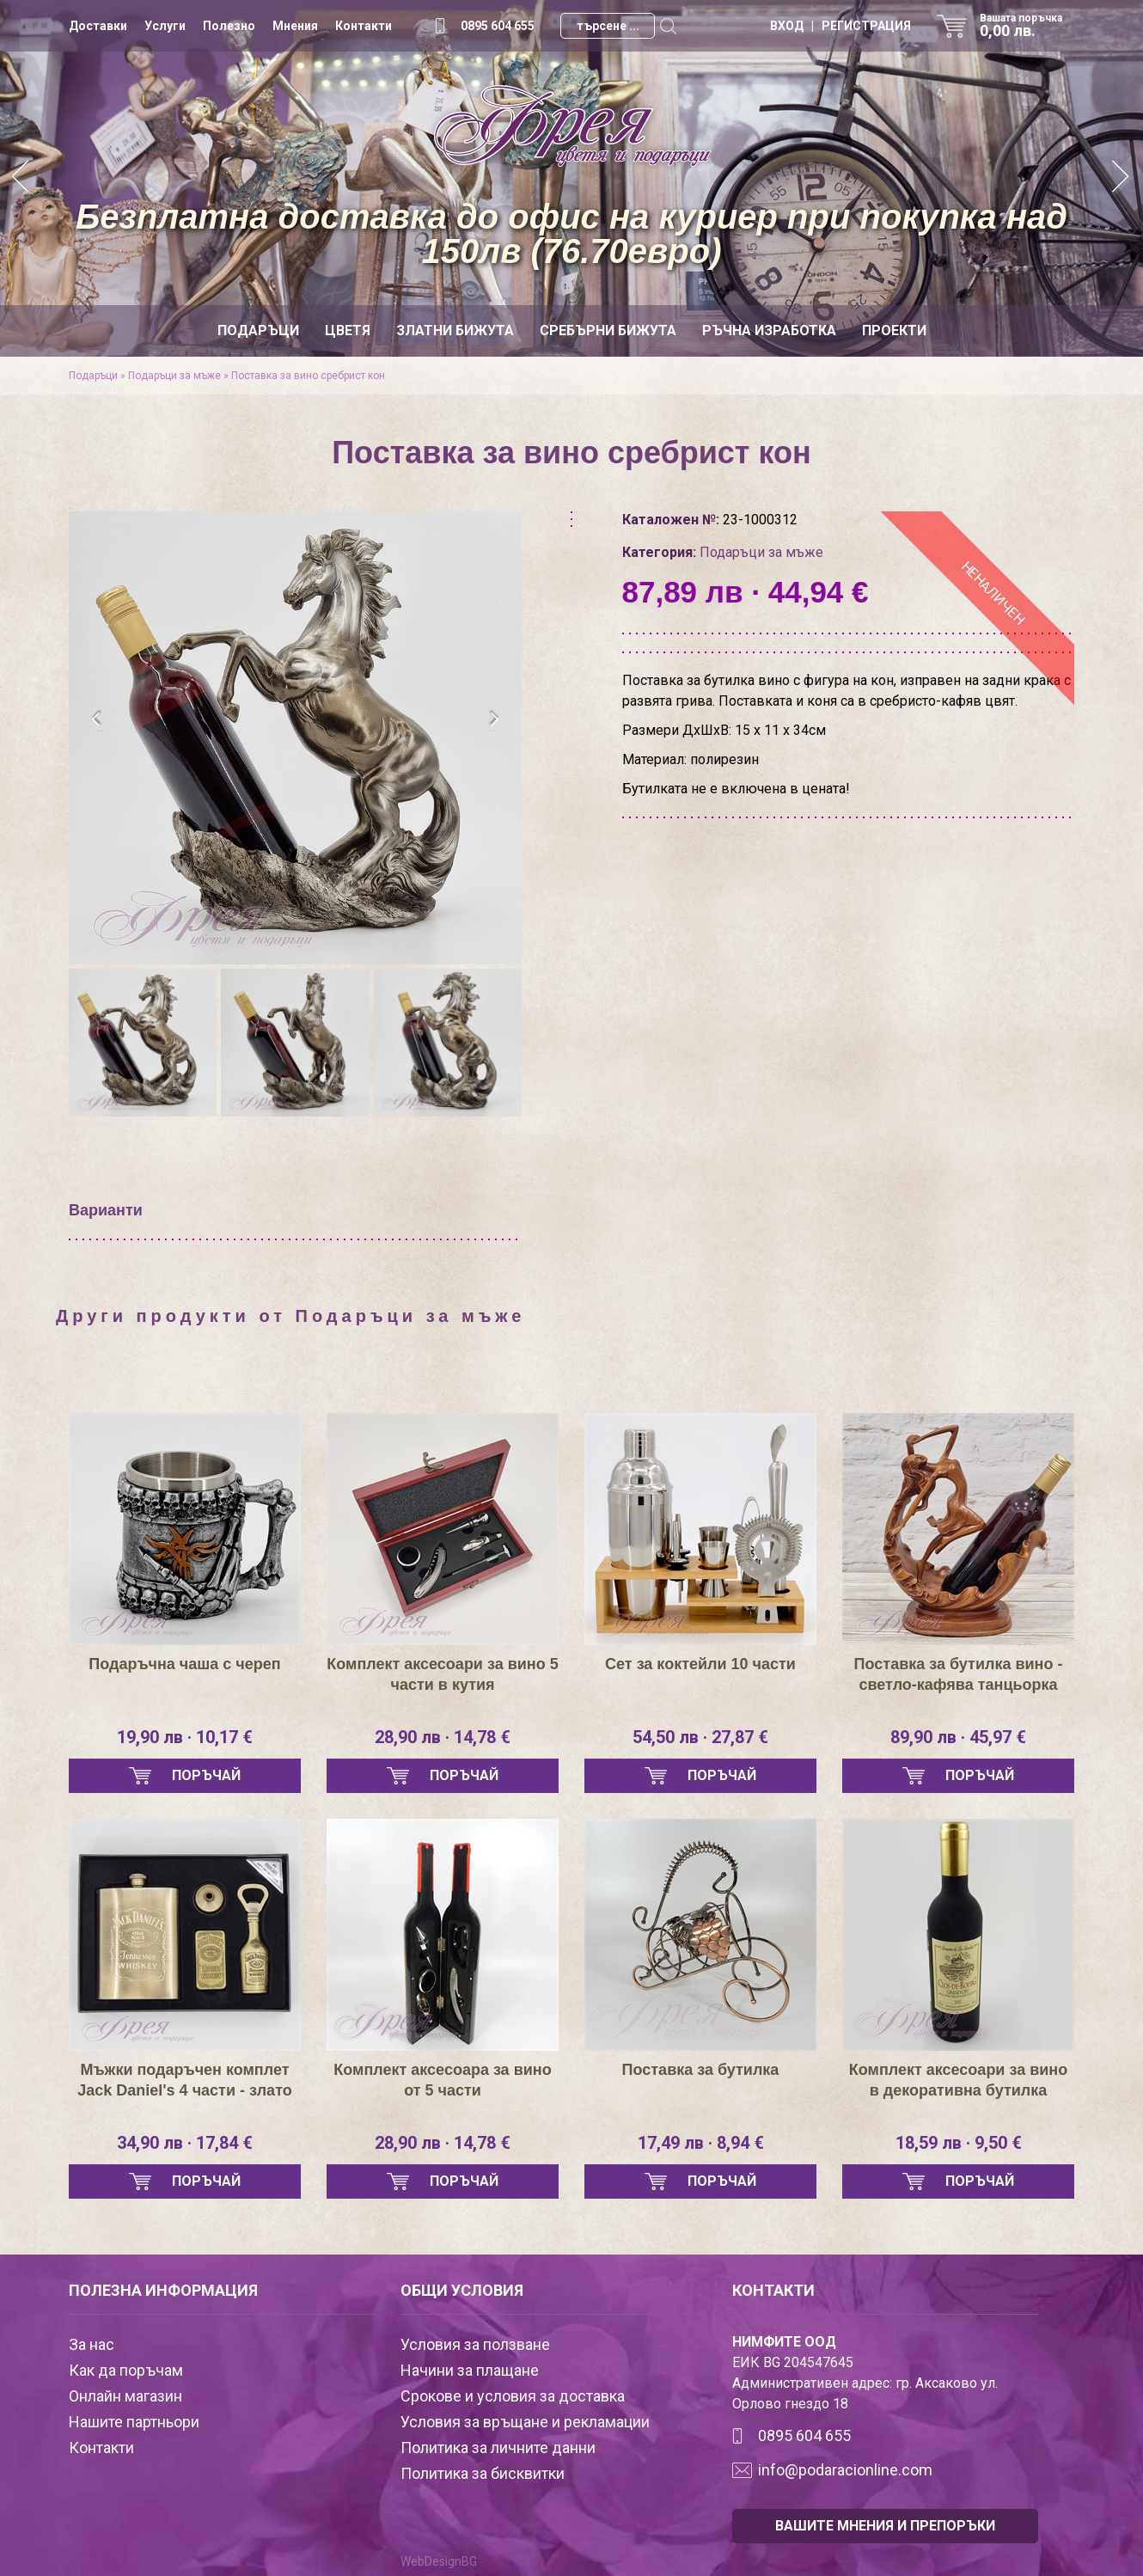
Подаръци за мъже (174, 376)
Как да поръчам (126, 2370)
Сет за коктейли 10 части (700, 1664)
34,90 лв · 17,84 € (185, 2142)
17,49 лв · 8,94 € (701, 2142)
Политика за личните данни (498, 2447)
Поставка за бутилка (700, 2069)
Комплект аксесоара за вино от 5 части (442, 2080)
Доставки (98, 26)
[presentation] (96, 719)
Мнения (295, 26)
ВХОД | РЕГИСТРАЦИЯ (840, 26)
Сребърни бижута (608, 330)
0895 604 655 (498, 26)
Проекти (894, 330)
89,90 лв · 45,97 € (958, 1737)
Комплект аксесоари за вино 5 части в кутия (442, 1674)
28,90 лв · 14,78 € (442, 1737)
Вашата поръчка (1027, 26)
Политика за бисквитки (482, 2473)
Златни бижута (455, 330)
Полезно (229, 26)
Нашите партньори (134, 2422)
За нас (91, 2344)
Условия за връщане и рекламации (525, 2422)
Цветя (347, 330)
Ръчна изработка (769, 330)
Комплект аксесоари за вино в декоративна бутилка (958, 2080)
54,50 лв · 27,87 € (700, 1737)
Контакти (363, 26)
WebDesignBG (438, 2561)
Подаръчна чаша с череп (184, 1664)
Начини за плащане (469, 2370)
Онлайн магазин (125, 2396)
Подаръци (258, 330)
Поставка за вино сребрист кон (308, 376)
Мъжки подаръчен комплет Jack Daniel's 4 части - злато (184, 2080)
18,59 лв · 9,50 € (958, 2142)
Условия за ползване (475, 2344)
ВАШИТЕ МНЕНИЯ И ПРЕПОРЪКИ (885, 2526)
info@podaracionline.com (845, 2470)
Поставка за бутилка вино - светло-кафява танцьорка (958, 1674)
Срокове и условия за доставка (512, 2396)
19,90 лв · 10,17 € (185, 1737)
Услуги (165, 26)
